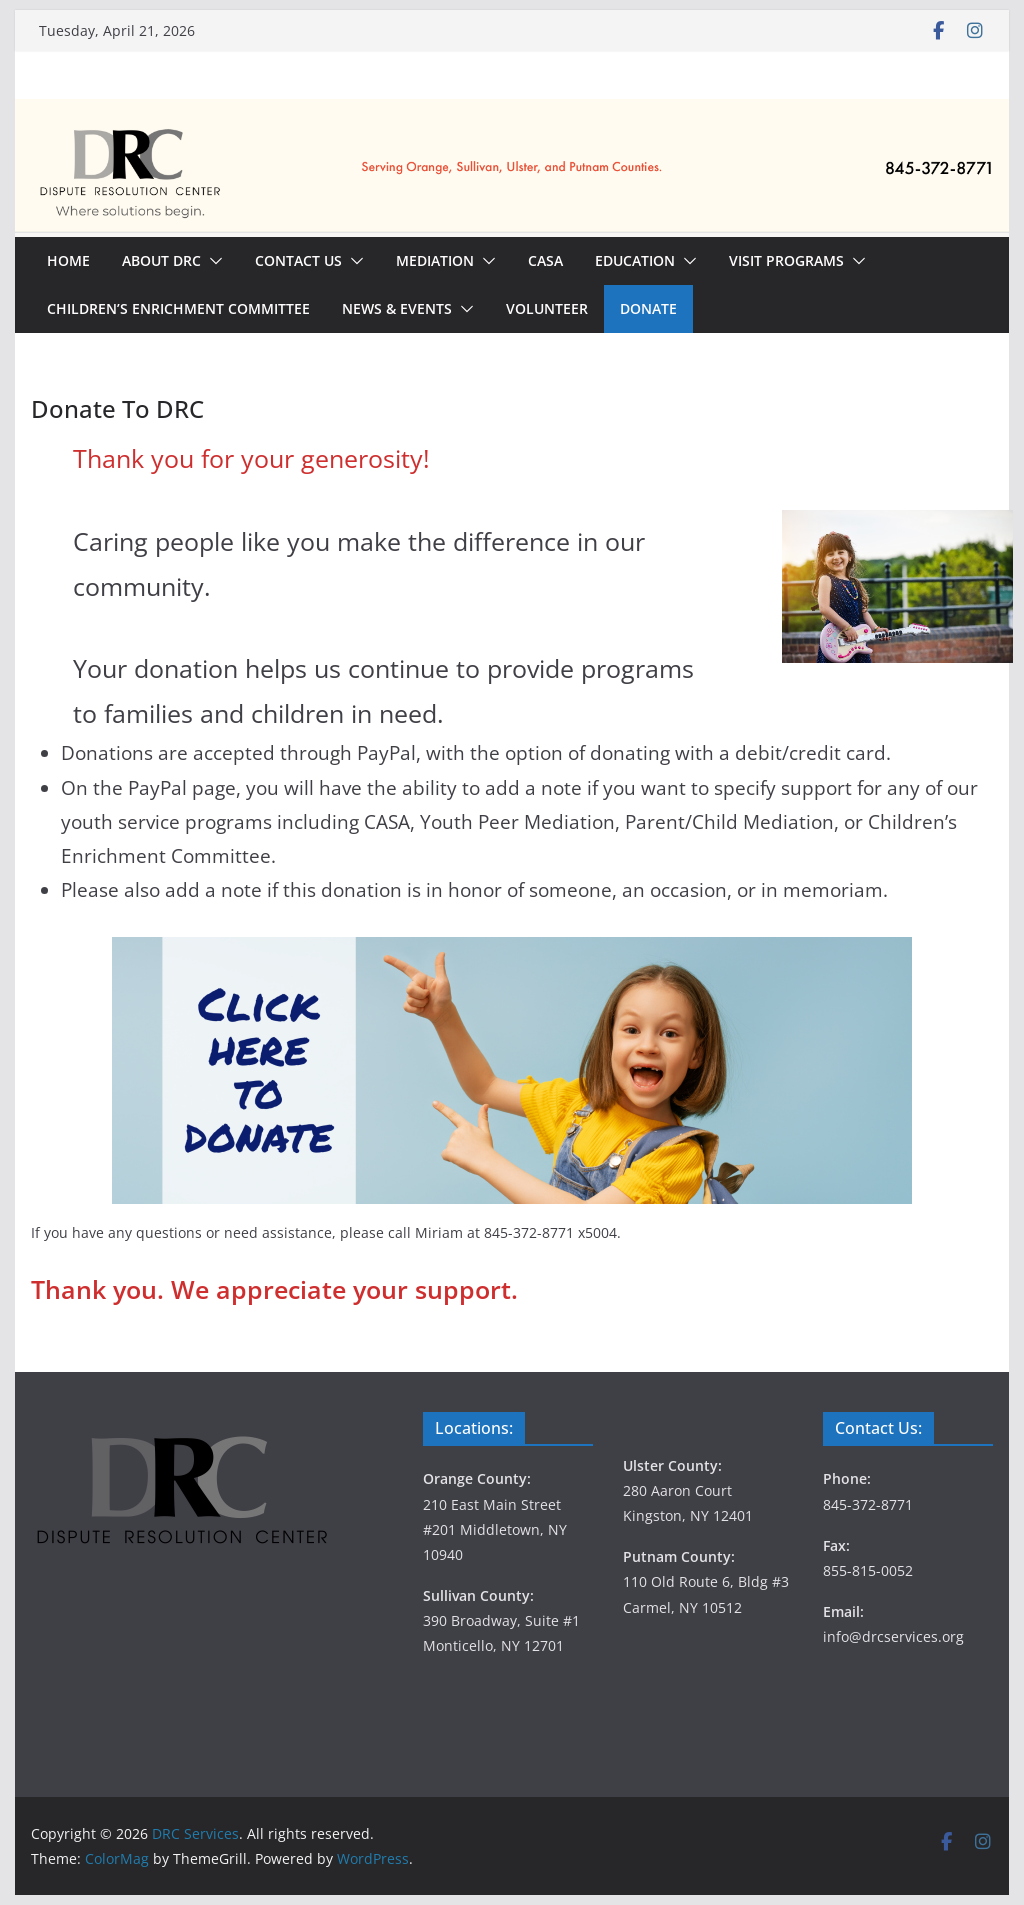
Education (635, 260)
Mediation (435, 260)
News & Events (397, 308)
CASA (545, 260)
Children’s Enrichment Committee (178, 308)
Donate (648, 308)
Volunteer (547, 308)
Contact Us (298, 260)
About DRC (161, 260)
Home (68, 260)
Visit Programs (786, 260)
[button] (212, 261)
